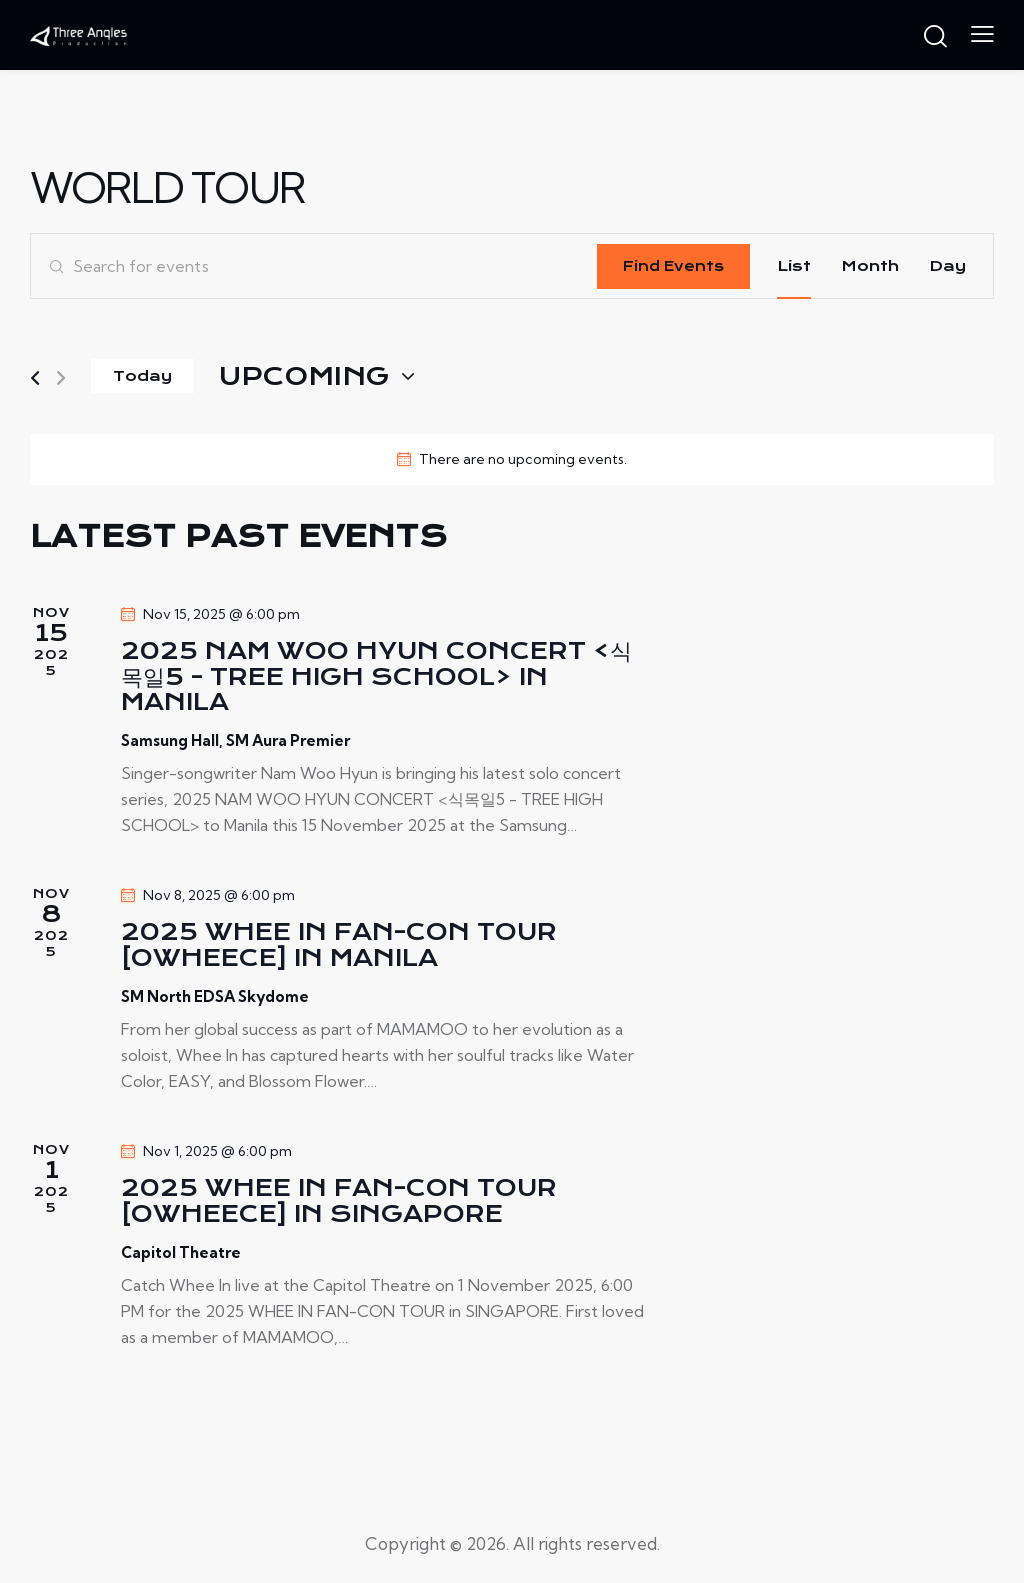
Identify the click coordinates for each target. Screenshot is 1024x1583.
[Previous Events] (35, 378)
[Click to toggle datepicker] (304, 377)
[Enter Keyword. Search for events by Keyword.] (314, 266)
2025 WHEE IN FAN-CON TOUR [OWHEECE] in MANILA (339, 945)
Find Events (673, 266)
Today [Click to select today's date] (142, 376)
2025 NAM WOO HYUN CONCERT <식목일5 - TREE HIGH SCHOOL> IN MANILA (376, 677)
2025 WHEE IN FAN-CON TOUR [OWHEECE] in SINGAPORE (339, 1201)
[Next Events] (61, 378)
